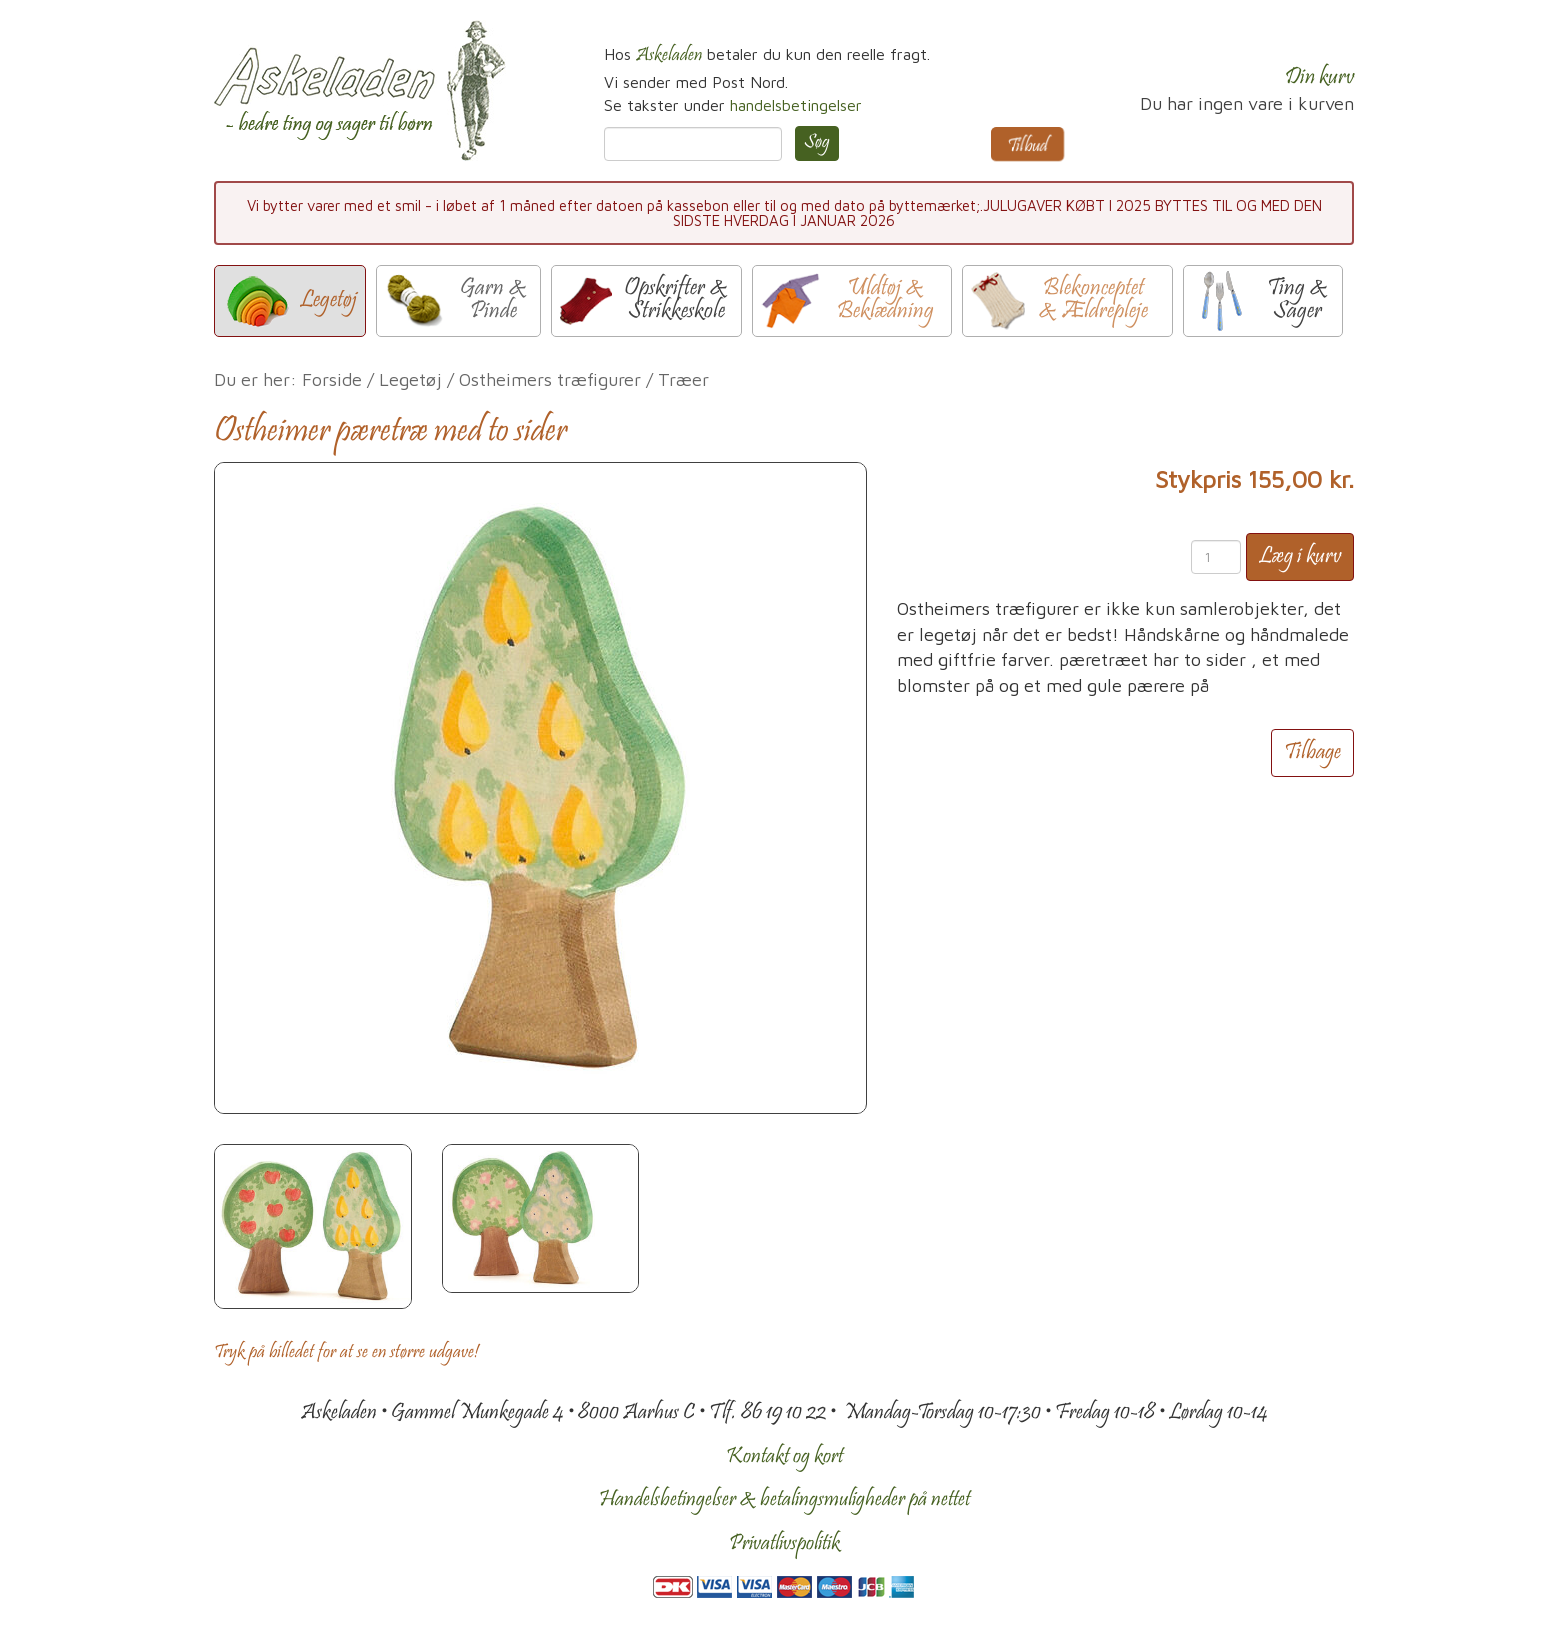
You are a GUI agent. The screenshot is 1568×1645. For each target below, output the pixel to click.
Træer (683, 379)
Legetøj (410, 379)
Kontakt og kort (784, 1457)
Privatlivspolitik (784, 1544)
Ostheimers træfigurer (550, 379)
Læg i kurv (1300, 557)
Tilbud (1027, 147)
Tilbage (1312, 753)
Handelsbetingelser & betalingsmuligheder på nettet (784, 1500)
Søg (817, 143)
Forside (332, 379)
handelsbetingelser (796, 105)
